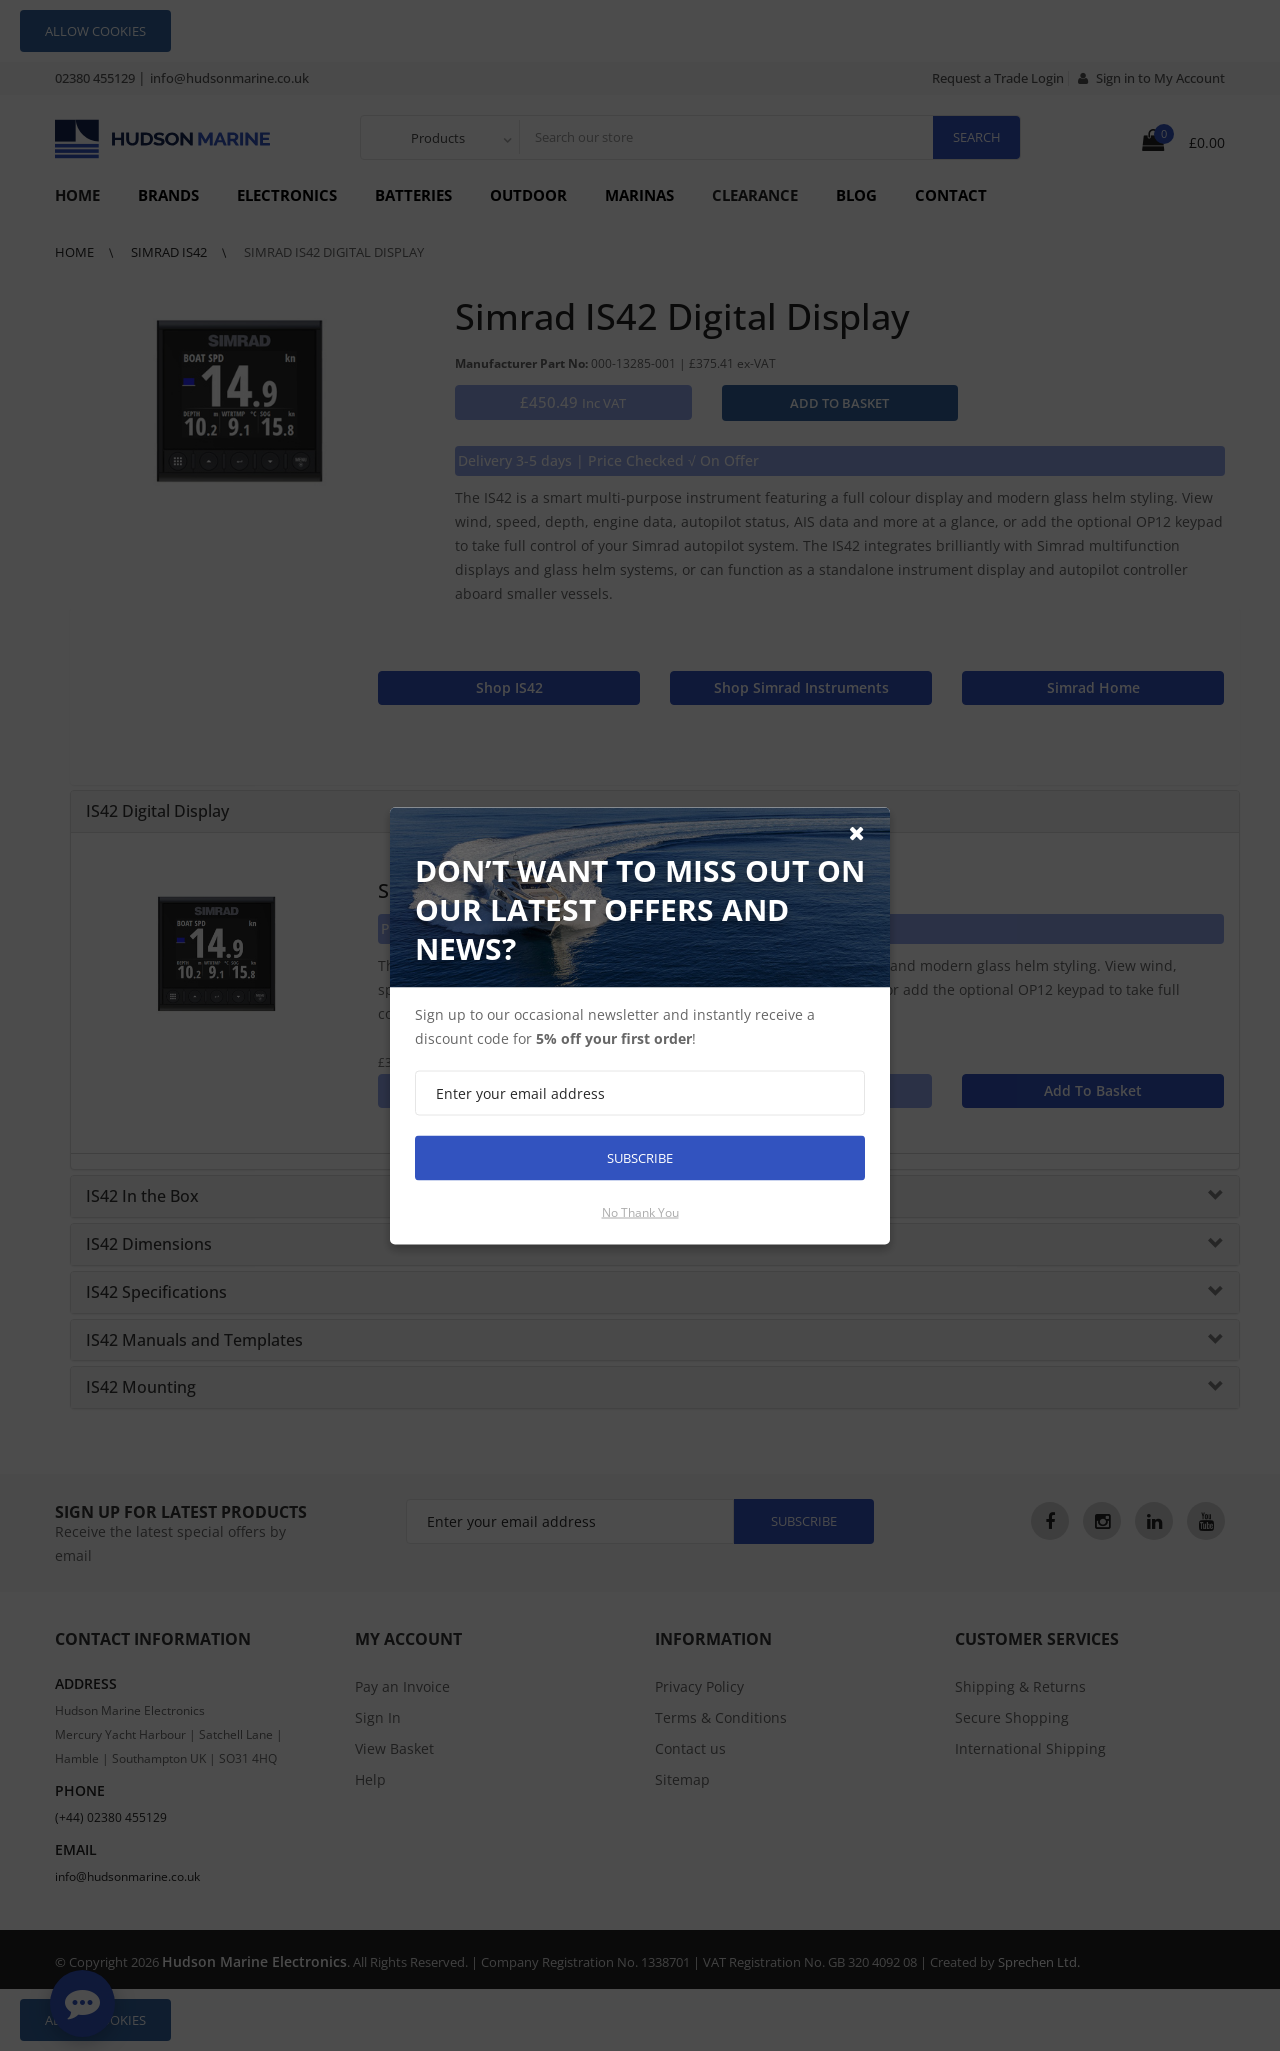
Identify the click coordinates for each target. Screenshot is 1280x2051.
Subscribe (640, 1157)
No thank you (640, 1211)
